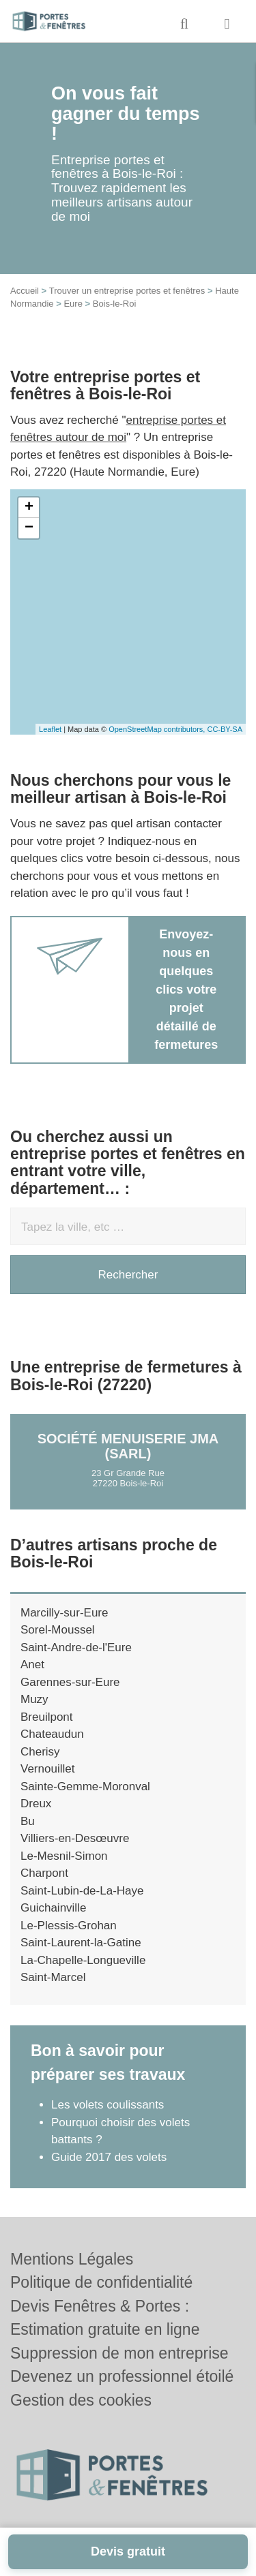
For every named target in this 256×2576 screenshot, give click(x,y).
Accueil (24, 291)
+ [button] (29, 507)
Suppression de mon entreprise (119, 2353)
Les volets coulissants (107, 2104)
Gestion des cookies (81, 2400)
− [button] (29, 528)
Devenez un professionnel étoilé (121, 2376)
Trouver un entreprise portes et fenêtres (127, 291)
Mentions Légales (71, 2259)
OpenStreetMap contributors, (158, 729)
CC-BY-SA (224, 729)
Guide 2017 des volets (109, 2157)
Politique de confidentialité (101, 2282)
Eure (72, 303)
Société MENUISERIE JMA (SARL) (128, 1446)
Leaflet (50, 729)
